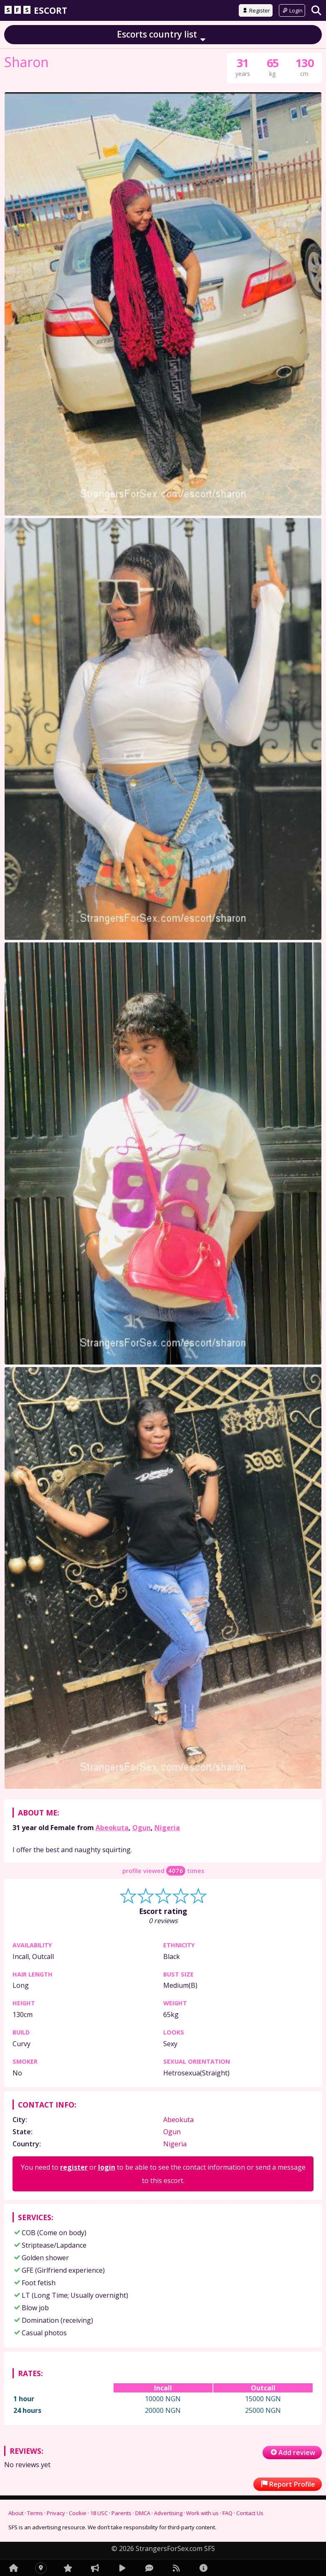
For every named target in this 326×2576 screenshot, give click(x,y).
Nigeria (167, 1827)
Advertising (168, 2513)
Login (292, 10)
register (74, 2167)
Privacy (56, 2513)
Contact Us (249, 2513)
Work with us (202, 2513)
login (106, 2167)
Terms (35, 2513)
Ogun (141, 1827)
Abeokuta (112, 1827)
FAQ (227, 2513)
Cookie (77, 2513)
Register (255, 10)
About (15, 2513)
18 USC (99, 2513)
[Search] (316, 10)
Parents (121, 2513)
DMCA (142, 2513)
